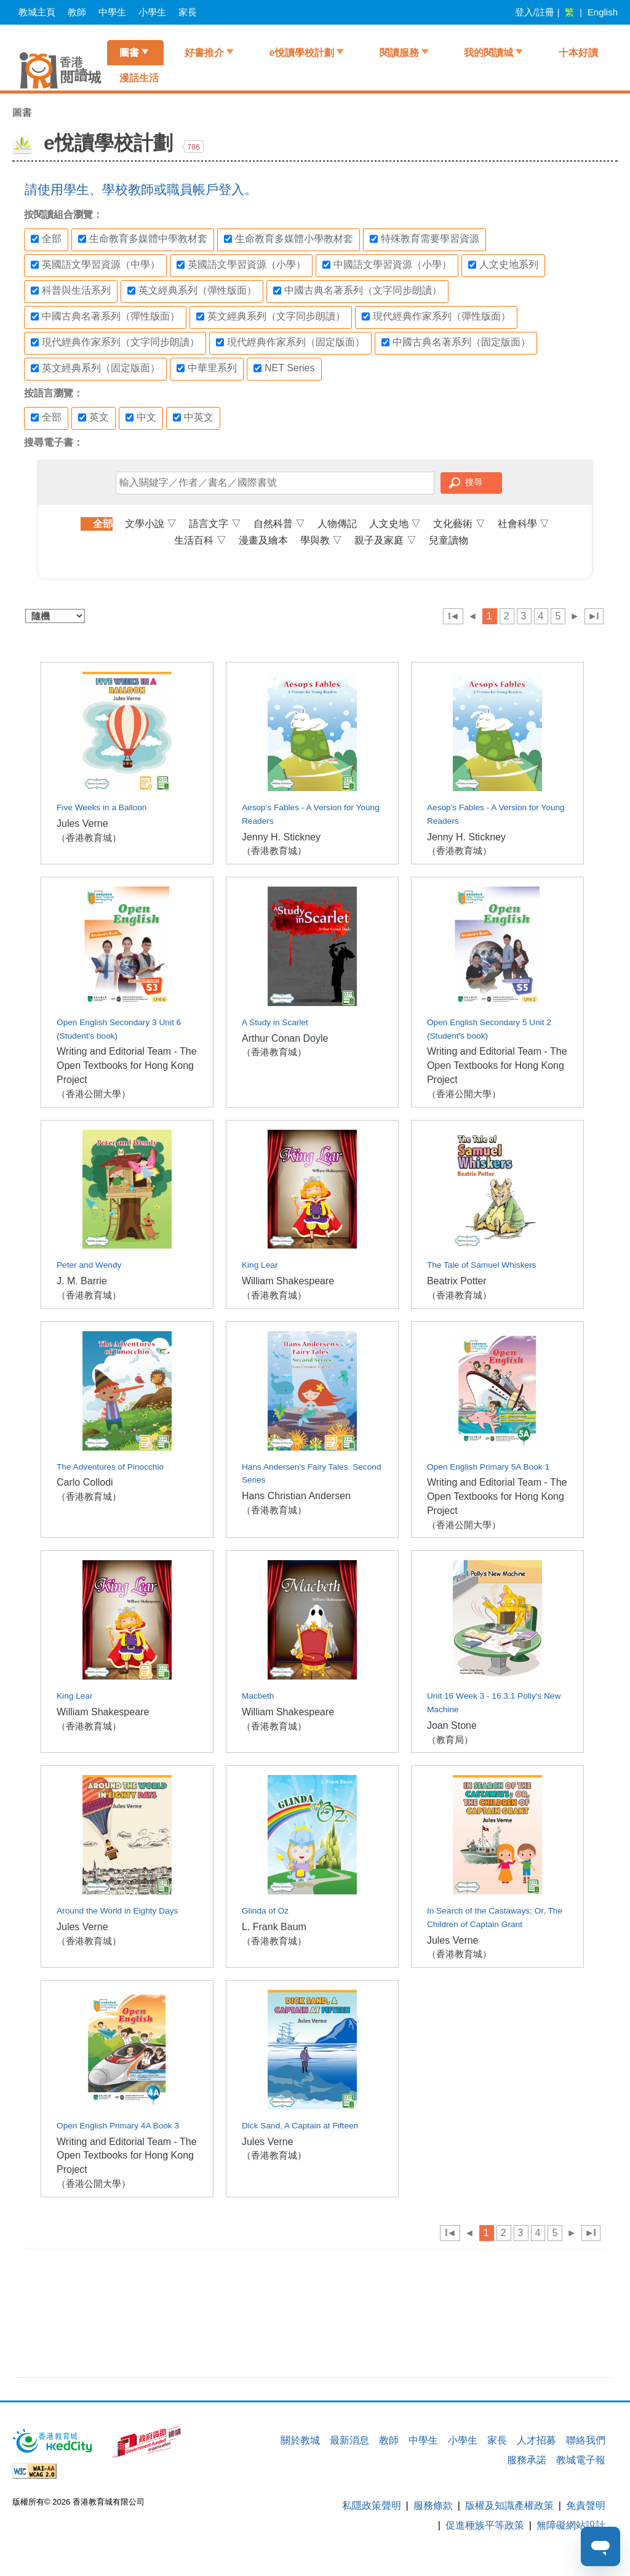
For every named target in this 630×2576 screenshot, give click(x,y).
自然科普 (279, 523)
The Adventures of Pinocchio (110, 1466)
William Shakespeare (288, 1281)
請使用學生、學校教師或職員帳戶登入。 (141, 189)
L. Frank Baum (274, 1927)
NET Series (284, 368)
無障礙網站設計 (570, 2525)
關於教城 (300, 2440)
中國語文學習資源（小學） (387, 264)
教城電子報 (580, 2460)
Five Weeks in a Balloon (101, 807)
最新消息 (349, 2440)
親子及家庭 (385, 540)
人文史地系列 (503, 264)
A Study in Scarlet (275, 1022)
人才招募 (536, 2440)
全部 (46, 238)
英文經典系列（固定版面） (95, 368)
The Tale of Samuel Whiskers (481, 1265)
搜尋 (473, 482)
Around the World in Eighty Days (117, 1910)
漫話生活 (139, 78)
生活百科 (200, 540)
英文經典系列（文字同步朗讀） (270, 316)
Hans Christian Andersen (296, 1496)
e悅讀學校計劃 (301, 52)
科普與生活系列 (71, 290)
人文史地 (395, 523)
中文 (141, 417)
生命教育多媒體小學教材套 (288, 238)
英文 (93, 417)
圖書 (129, 52)
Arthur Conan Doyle (285, 1038)
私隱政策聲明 (371, 2505)
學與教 (321, 540)
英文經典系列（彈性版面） (192, 290)
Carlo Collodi (85, 1482)
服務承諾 (526, 2460)
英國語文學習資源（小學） (241, 264)
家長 (187, 12)
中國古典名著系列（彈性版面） (105, 316)
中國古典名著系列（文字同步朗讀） (357, 290)
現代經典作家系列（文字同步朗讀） (115, 342)
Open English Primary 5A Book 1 (488, 1466)
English (603, 12)
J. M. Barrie (82, 1281)
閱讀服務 (399, 52)
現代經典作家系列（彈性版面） (436, 316)
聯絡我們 (585, 2440)
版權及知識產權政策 (509, 2505)
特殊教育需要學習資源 (424, 238)
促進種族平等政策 (484, 2525)
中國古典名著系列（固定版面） (455, 342)
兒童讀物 (448, 540)
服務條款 (433, 2505)
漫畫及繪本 (263, 540)
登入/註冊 (534, 12)
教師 (77, 12)
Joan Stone (452, 1725)
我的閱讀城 (488, 52)
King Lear (260, 1265)
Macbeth (258, 1696)
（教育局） (450, 1739)
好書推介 (204, 52)
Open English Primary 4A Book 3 (118, 2125)
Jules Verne (82, 823)
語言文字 (215, 523)
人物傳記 (337, 523)
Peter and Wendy (89, 1265)
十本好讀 (578, 52)
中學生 (112, 12)
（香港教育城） (89, 837)
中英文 (193, 417)
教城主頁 (36, 12)
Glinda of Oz (265, 1910)
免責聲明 (585, 2505)
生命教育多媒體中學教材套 (142, 238)
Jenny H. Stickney (281, 837)
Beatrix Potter (457, 1281)
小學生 (152, 12)
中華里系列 (207, 368)
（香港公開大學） (93, 1094)
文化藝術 (459, 523)
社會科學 (523, 523)
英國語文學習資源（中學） (95, 264)
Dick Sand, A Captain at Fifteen (300, 2125)
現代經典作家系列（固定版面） (290, 342)
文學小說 (151, 523)
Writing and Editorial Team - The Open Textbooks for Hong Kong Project (127, 1065)
